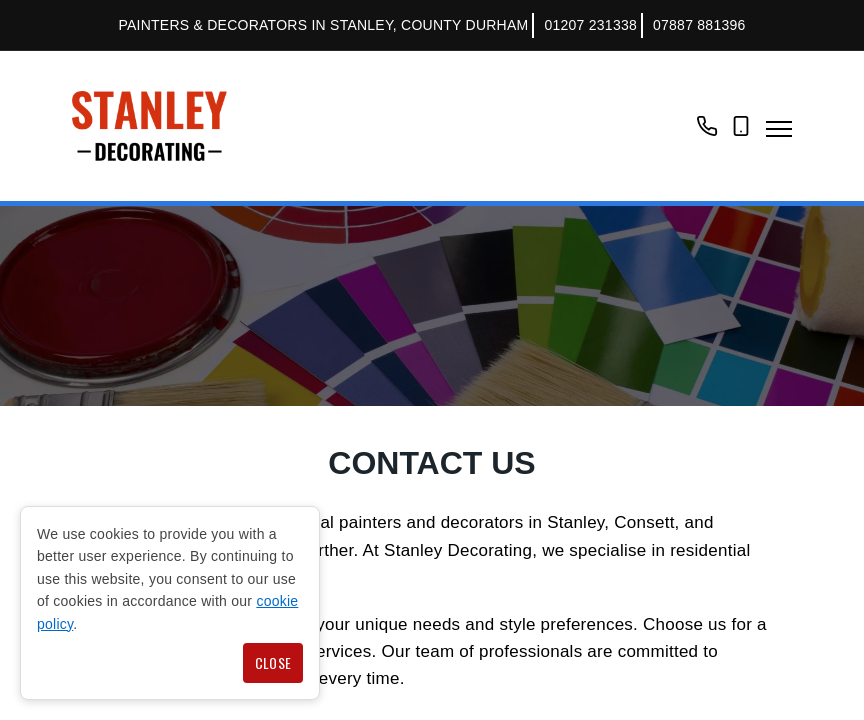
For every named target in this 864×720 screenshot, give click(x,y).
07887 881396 (699, 25)
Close (273, 662)
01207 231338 (590, 25)
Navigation (779, 129)
